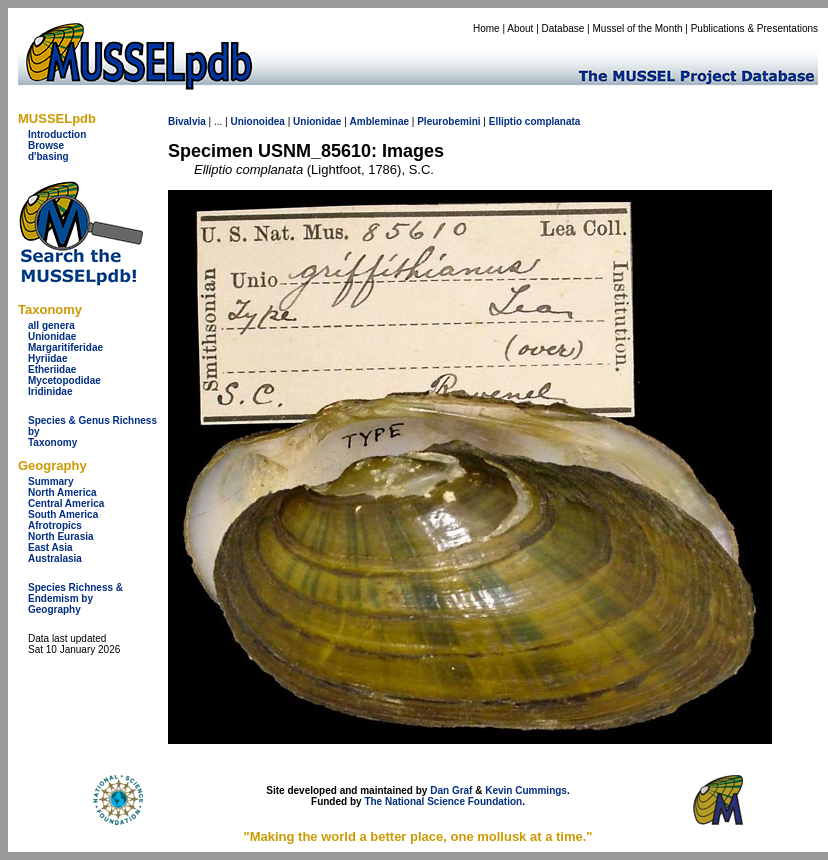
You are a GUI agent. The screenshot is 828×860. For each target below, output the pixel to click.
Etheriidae (52, 369)
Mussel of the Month (638, 28)
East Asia (50, 547)
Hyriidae (47, 358)
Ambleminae (379, 121)
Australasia (55, 558)
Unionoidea (257, 121)
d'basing (48, 156)
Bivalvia (187, 121)
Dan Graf (451, 790)
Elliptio (505, 121)
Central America (66, 503)
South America (63, 514)
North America (62, 492)
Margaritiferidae (65, 347)
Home (486, 28)
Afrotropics (55, 525)
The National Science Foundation (443, 801)
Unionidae (52, 336)
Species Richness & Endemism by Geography (75, 598)
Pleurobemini (448, 121)
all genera (51, 325)
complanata (553, 121)
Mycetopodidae (64, 380)
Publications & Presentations (754, 28)
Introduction (57, 134)
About (520, 28)
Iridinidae (50, 391)
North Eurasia (61, 536)
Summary (51, 481)
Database (563, 28)
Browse (46, 145)
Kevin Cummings (526, 790)
